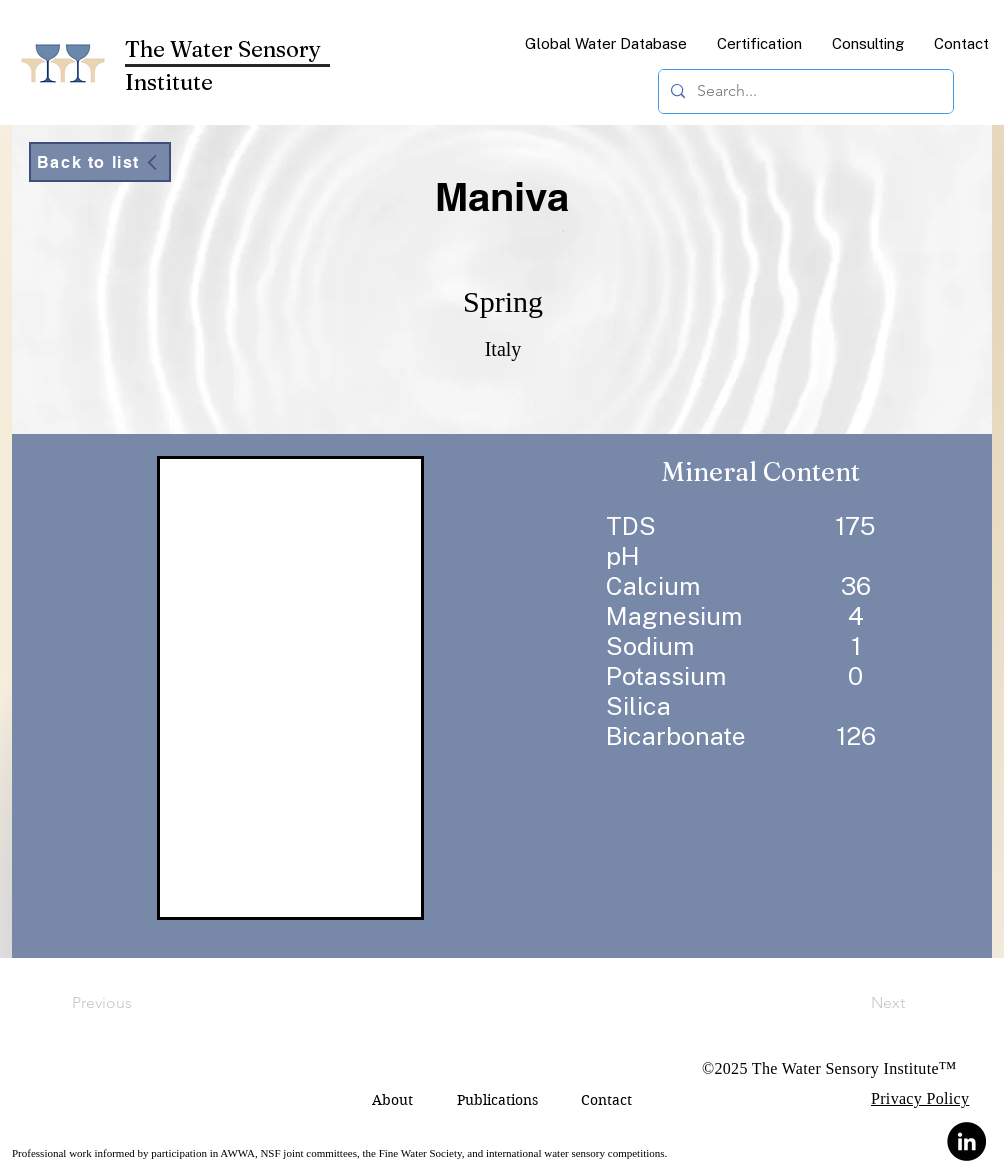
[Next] (855, 1003)
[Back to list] (100, 162)
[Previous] (137, 1003)
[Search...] (804, 91)
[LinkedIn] (966, 1141)
